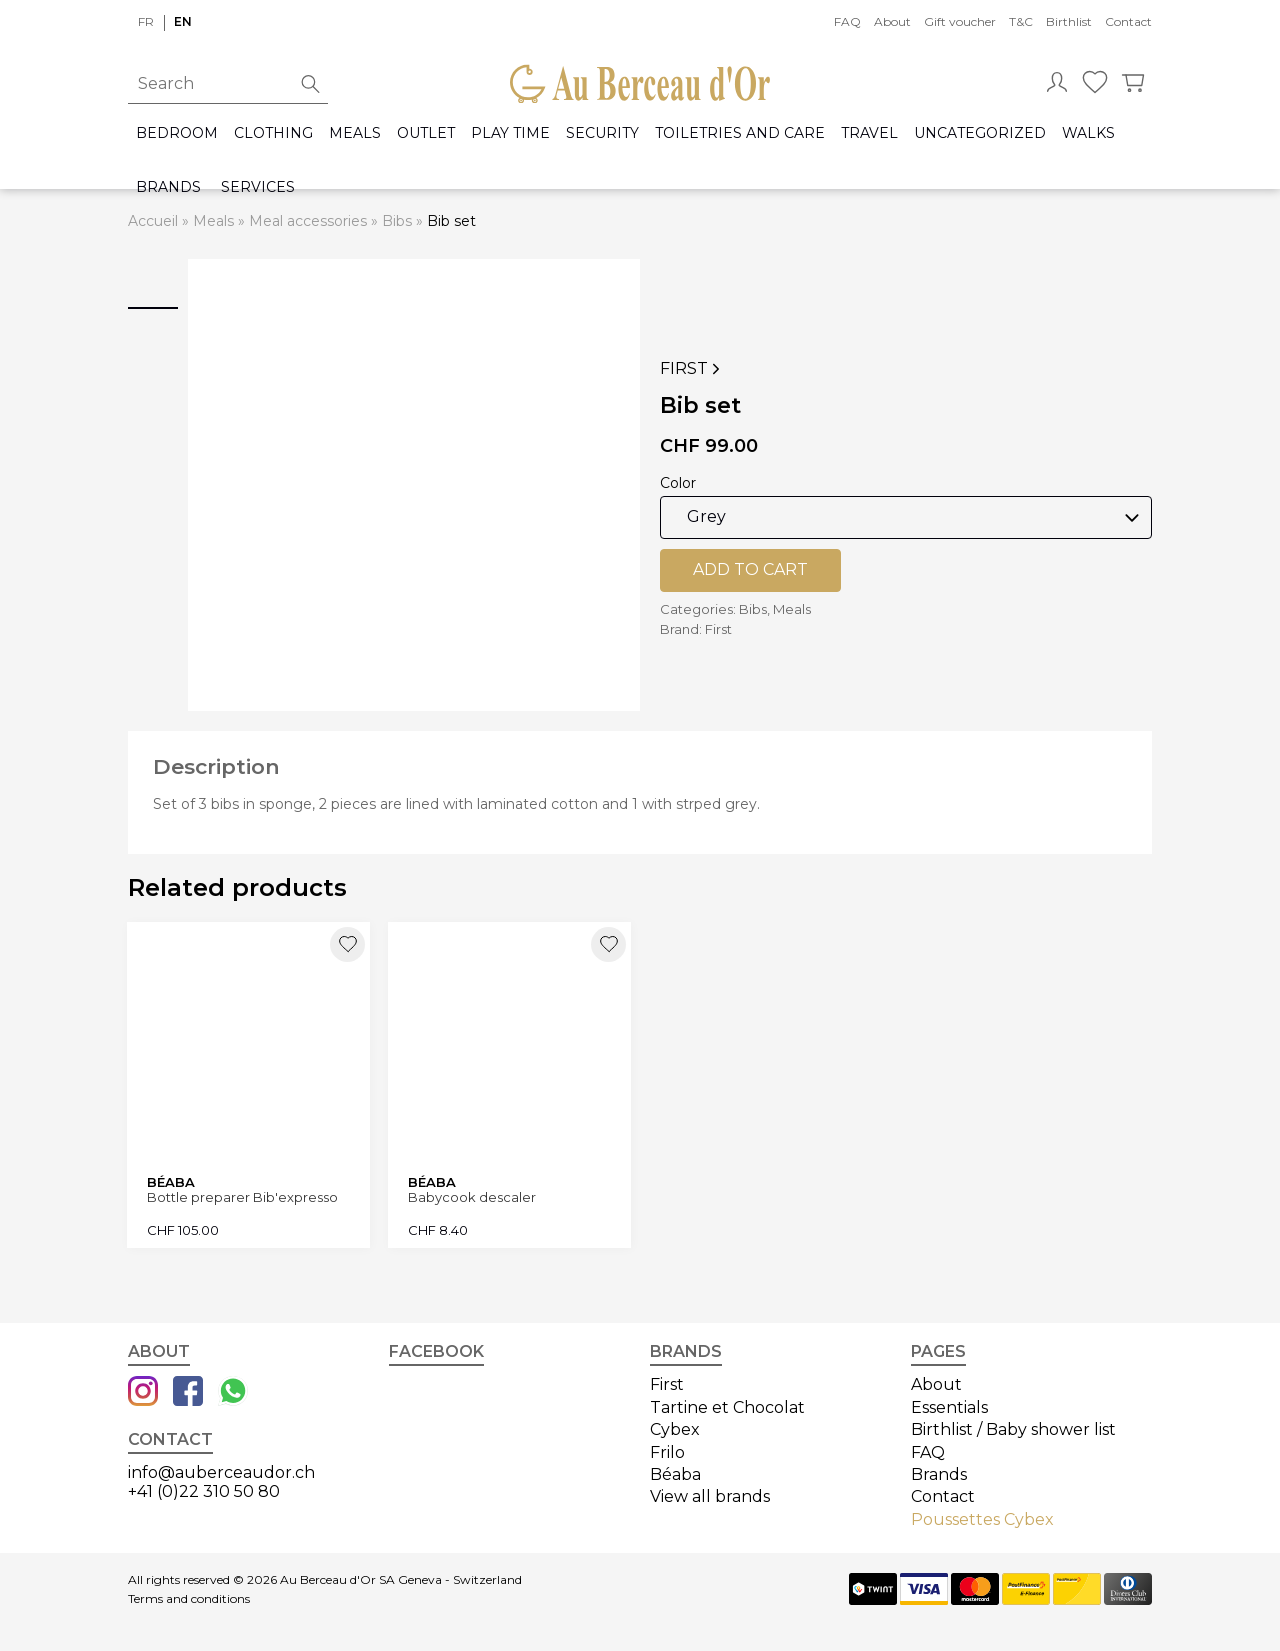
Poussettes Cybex (982, 1516)
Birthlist (1069, 21)
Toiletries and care (740, 133)
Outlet (426, 133)
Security (602, 133)
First (692, 369)
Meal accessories (308, 221)
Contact (1128, 21)
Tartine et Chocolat (727, 1404)
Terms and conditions (189, 1597)
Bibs (397, 221)
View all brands (710, 1494)
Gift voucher (960, 21)
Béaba (675, 1472)
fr (146, 21)
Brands (168, 187)
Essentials (949, 1404)
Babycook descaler (473, 1195)
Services (258, 187)
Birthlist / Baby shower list (1013, 1427)
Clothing (273, 133)
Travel (869, 133)
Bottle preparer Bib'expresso (243, 1195)
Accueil (153, 221)
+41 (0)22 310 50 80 (204, 1488)
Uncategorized (980, 133)
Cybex (675, 1427)
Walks (1088, 133)
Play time (510, 133)
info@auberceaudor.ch (221, 1470)
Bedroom (177, 133)
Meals (355, 133)
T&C (1021, 21)
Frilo (667, 1449)
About (892, 21)
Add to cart (750, 569)
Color (678, 483)
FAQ (847, 21)
